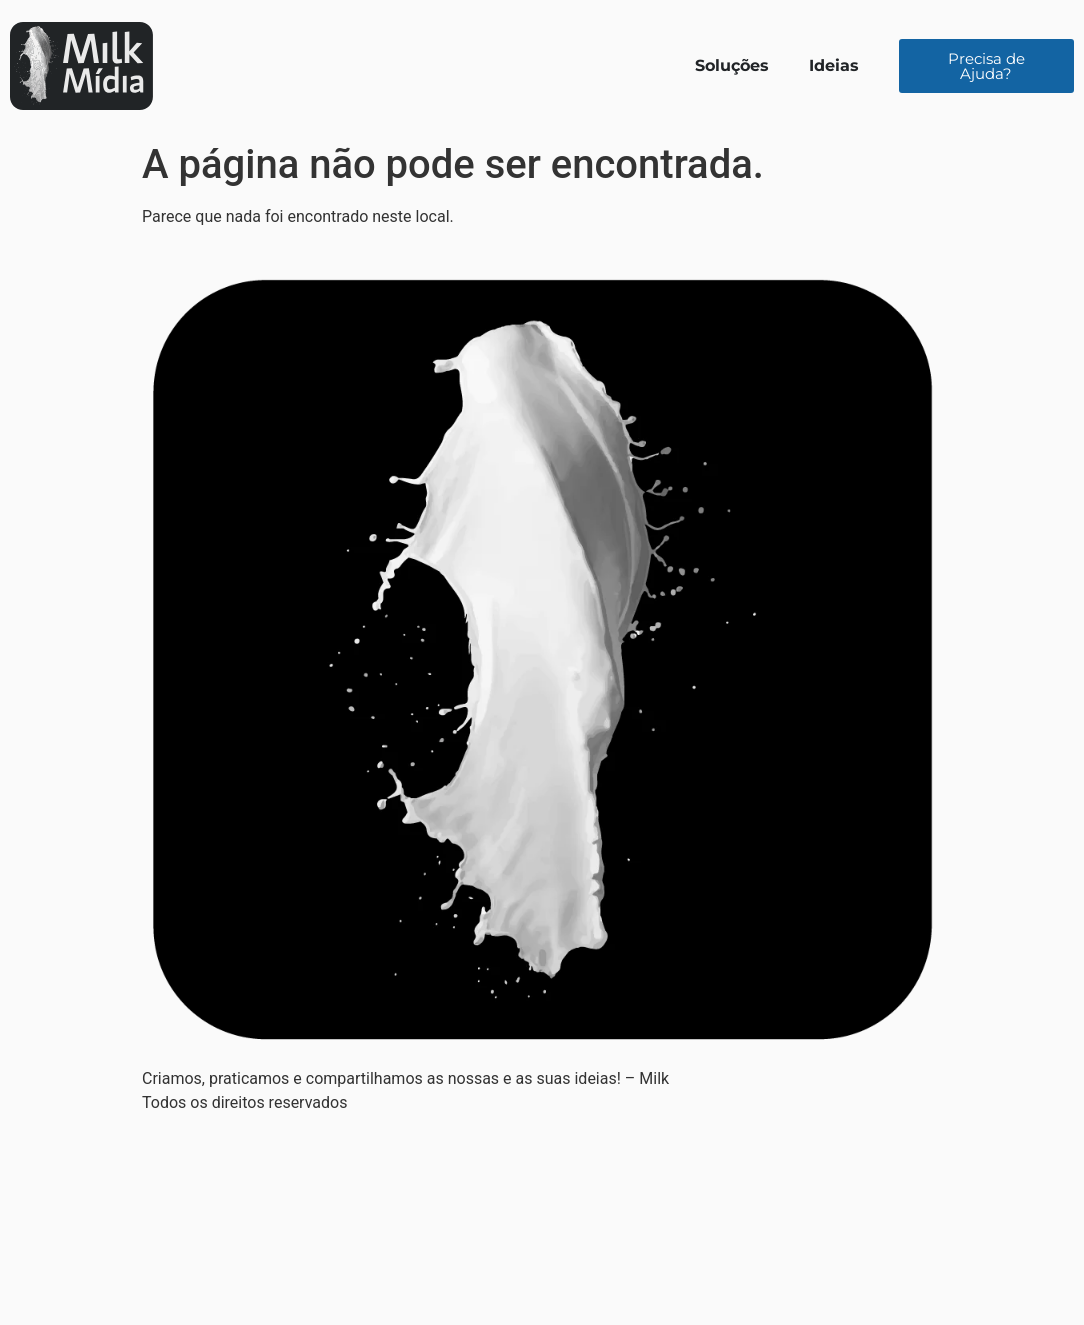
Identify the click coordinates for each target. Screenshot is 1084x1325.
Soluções (732, 65)
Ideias (834, 65)
